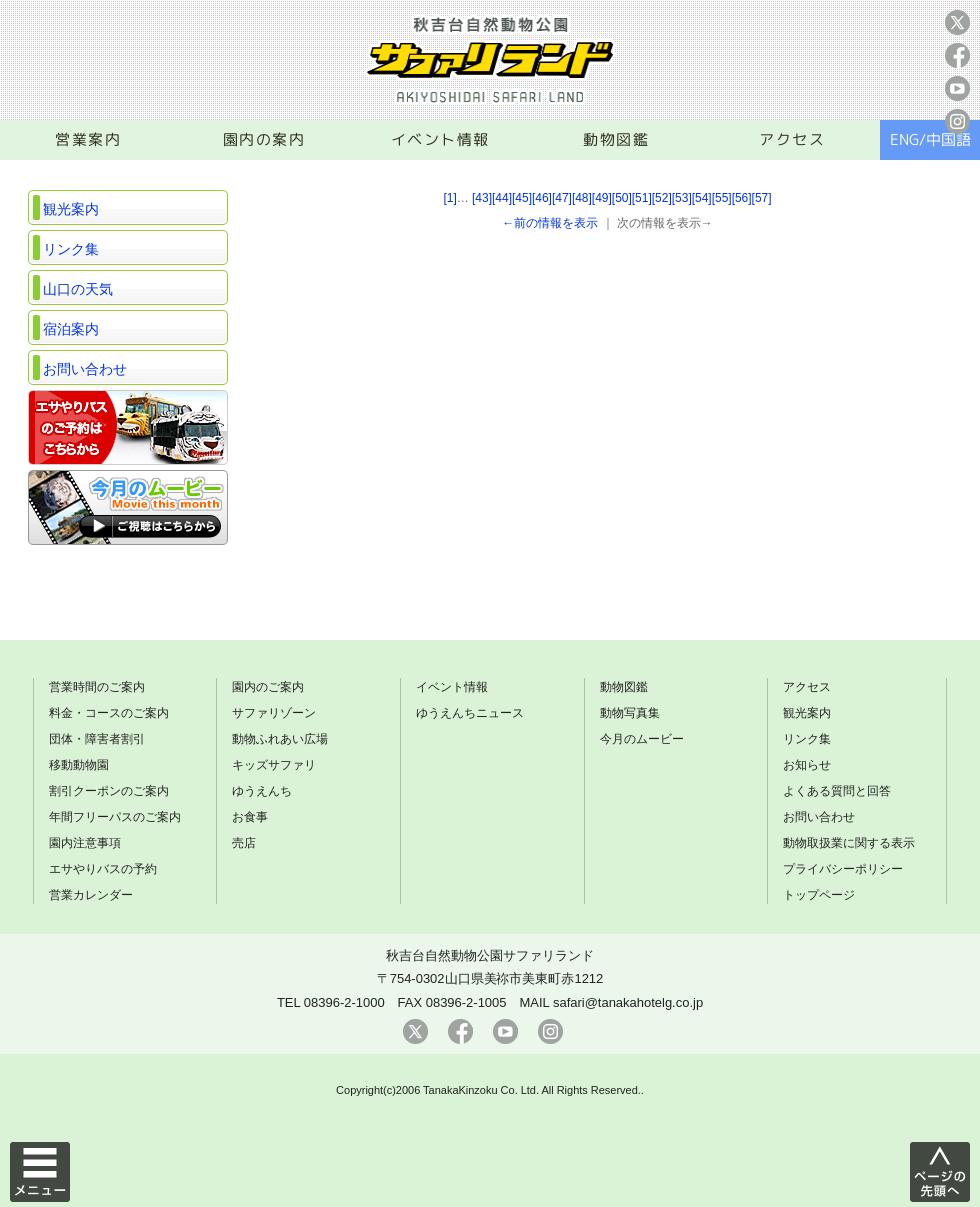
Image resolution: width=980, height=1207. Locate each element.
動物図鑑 (616, 139)
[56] (742, 198)
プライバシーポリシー (843, 869)
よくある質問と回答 (837, 791)
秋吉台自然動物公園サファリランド (490, 955)
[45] (522, 198)
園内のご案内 (268, 687)
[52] (662, 198)
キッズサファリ (274, 765)
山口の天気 (78, 289)
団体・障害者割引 (97, 739)
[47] (562, 198)
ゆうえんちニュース (470, 713)
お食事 (250, 817)
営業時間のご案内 (97, 687)
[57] (762, 198)
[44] (502, 198)
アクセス (792, 139)
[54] (702, 198)
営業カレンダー (91, 895)
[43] (482, 198)
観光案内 (71, 209)
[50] (622, 198)
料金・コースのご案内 (109, 713)
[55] (722, 198)
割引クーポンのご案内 (109, 791)
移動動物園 (79, 765)
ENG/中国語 (930, 139)
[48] (582, 198)
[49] (602, 198)
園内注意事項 (85, 843)
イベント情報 (440, 139)
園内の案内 (264, 139)
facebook (957, 55)
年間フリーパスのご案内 (115, 817)
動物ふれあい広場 (280, 739)
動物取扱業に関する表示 (849, 843)
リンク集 (71, 249)
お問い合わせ (85, 369)
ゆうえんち (262, 791)
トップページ (819, 895)
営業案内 (88, 139)
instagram (957, 121)
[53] (682, 198)
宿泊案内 (71, 329)
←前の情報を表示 (550, 223)
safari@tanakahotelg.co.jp (628, 1002)
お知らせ (807, 765)
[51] (642, 198)
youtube (957, 88)
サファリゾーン (274, 713)
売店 (244, 843)
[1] (449, 198)
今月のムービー (642, 739)
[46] (542, 198)
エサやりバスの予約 (103, 869)
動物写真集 (630, 713)
